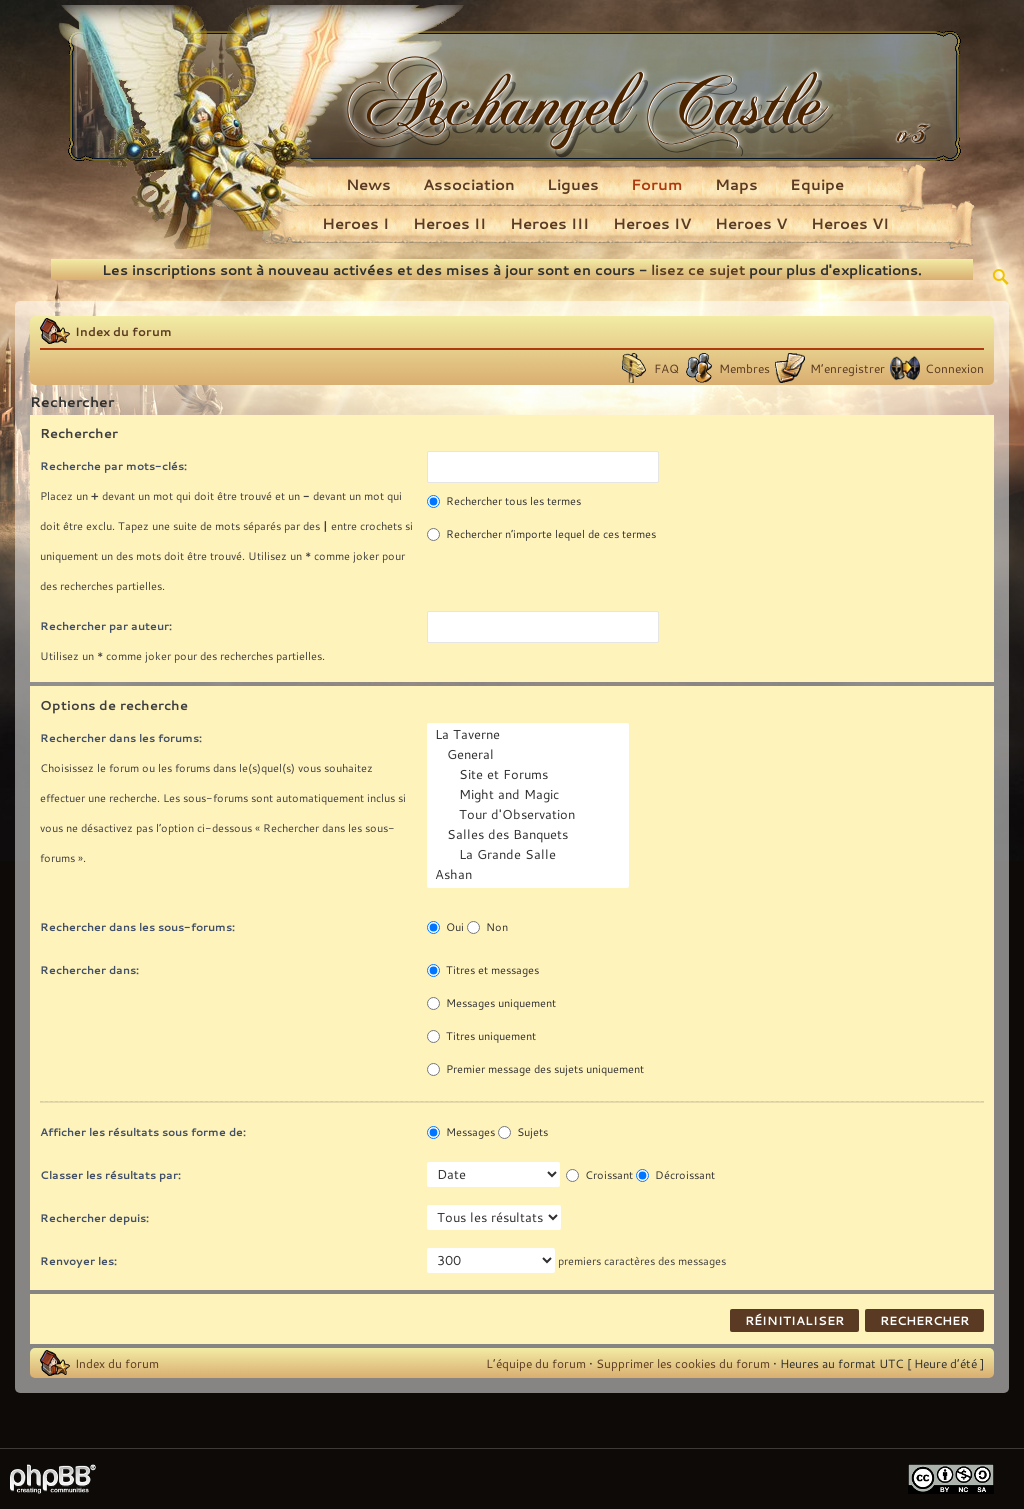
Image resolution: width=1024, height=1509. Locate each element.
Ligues (573, 184)
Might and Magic (530, 795)
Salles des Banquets (530, 835)
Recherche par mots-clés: (113, 465)
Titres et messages (483, 970)
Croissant (599, 1175)
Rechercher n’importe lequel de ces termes (541, 534)
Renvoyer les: (78, 1260)
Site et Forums (530, 775)
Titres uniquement (481, 1036)
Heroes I (355, 223)
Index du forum (123, 331)
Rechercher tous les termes (504, 501)
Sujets (523, 1132)
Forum (657, 184)
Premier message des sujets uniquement (535, 1069)
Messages (461, 1132)
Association (469, 184)
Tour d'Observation (530, 815)
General (530, 755)
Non (487, 927)
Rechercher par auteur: (106, 625)
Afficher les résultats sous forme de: (143, 1131)
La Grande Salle (530, 855)
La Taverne (530, 735)
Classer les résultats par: (110, 1174)
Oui (445, 927)
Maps (736, 184)
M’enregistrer (847, 368)
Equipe (817, 184)
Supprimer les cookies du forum (683, 1363)
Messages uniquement (491, 1003)
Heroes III (549, 223)
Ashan (530, 875)
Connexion (954, 368)
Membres (744, 368)
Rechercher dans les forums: (121, 737)
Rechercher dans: (89, 969)
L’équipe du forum (536, 1363)
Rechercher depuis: (94, 1217)
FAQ (666, 368)
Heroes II (449, 223)
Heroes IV (652, 223)
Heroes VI (850, 223)
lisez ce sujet (698, 269)
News (368, 184)
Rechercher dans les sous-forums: (137, 926)
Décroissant (675, 1175)
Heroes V (751, 223)
